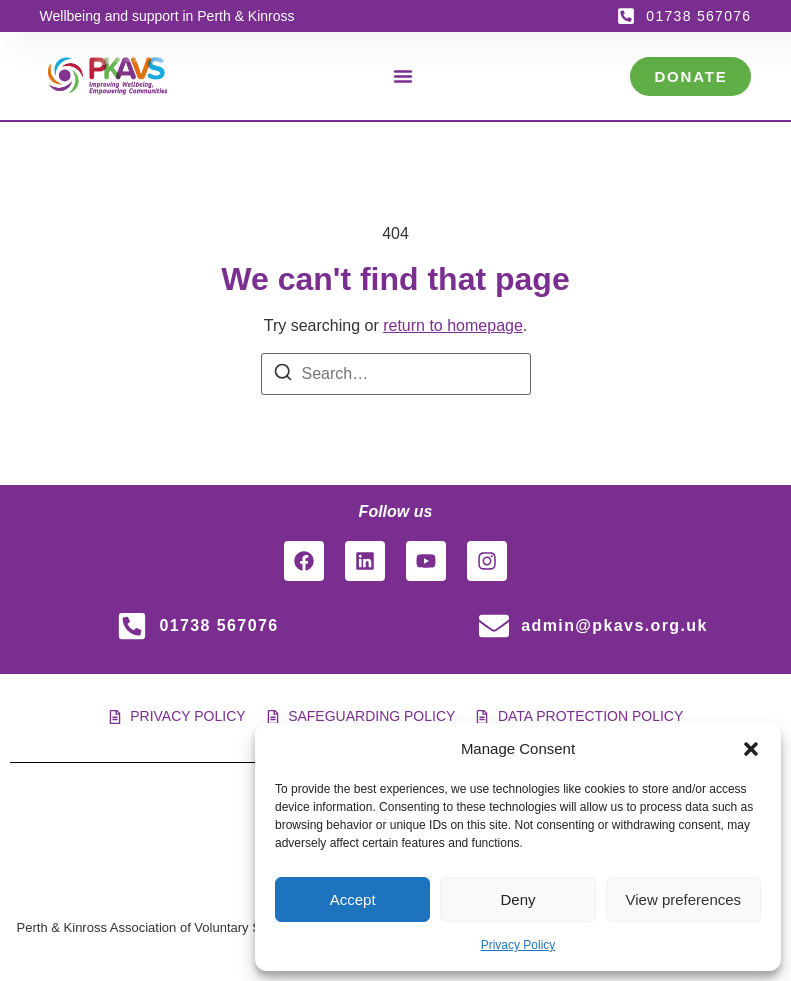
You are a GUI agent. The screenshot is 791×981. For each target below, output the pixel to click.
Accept (353, 899)
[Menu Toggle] (403, 76)
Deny (517, 899)
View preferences (684, 899)
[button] (751, 749)
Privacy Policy (518, 945)
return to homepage (453, 325)
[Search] (283, 375)
